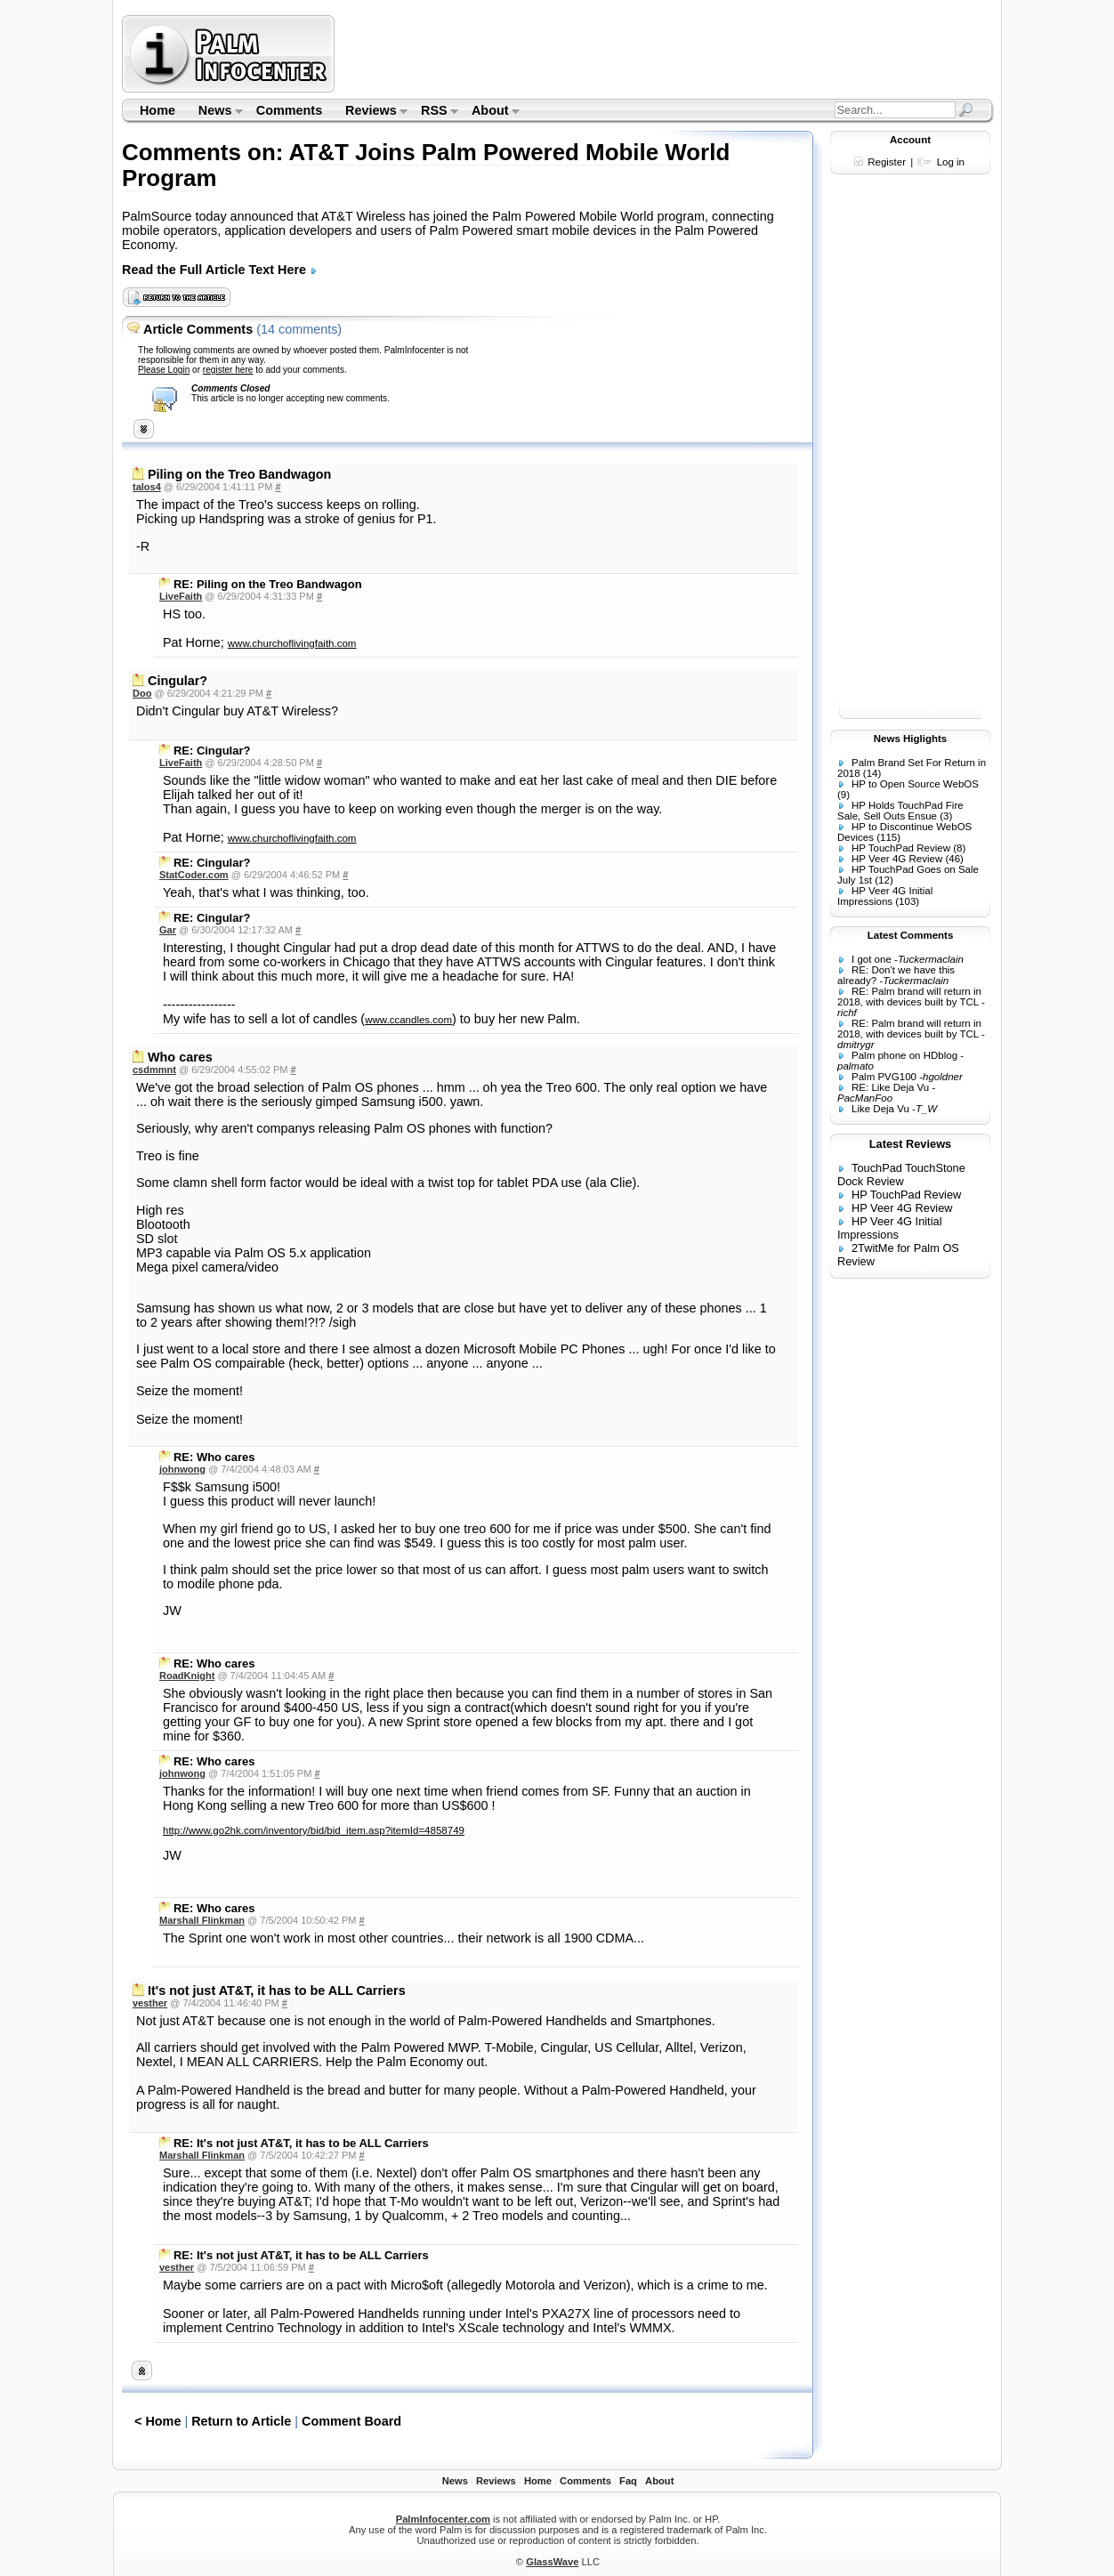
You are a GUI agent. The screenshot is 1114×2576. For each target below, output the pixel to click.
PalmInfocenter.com (443, 2519)
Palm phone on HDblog (904, 1055)
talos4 (147, 486)
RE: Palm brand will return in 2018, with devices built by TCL (909, 996)
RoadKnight (186, 1675)
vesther (150, 2003)
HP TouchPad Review (901, 848)
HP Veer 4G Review (897, 858)
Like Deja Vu (880, 1108)
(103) (907, 901)
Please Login (164, 370)
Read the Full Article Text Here (220, 269)
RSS (433, 112)
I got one (872, 959)
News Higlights (911, 738)
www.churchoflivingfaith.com (292, 643)
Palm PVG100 (884, 1076)
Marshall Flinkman (202, 1920)
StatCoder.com (194, 874)
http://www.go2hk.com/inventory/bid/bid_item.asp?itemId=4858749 (313, 1830)
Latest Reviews (910, 1144)
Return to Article (241, 2421)
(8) (959, 848)
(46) (954, 858)
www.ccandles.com (408, 1019)
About (490, 112)
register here (228, 370)
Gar (167, 930)
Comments (289, 110)
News (215, 112)
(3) (946, 816)
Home (157, 110)
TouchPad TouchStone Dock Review (901, 1174)
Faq (628, 2480)
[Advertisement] (666, 53)
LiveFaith (180, 596)
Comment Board (351, 2421)
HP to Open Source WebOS (915, 784)
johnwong (182, 1469)
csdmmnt (154, 1069)
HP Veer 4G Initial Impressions (884, 896)
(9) (843, 794)
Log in (951, 162)
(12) (883, 880)
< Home (157, 2421)
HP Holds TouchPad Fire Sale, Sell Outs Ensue (900, 810)
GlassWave (552, 2561)
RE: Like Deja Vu (890, 1087)
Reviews (371, 112)
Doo (142, 693)
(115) (888, 837)
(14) (872, 773)
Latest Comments (911, 935)
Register (887, 162)
